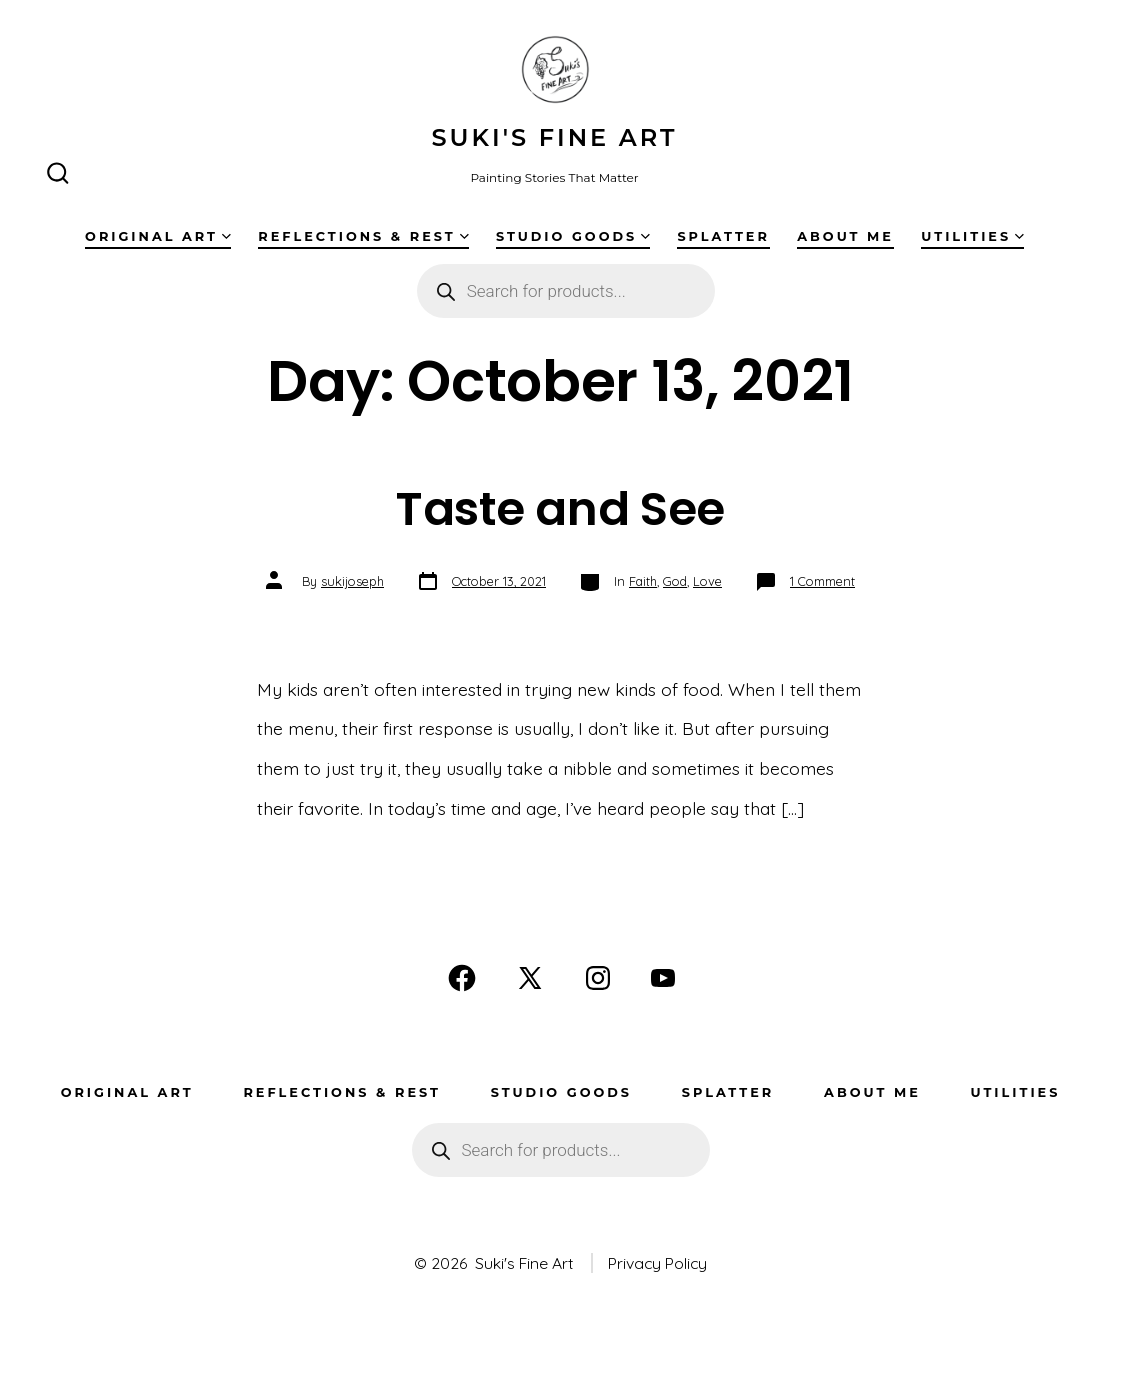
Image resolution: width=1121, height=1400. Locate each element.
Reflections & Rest (363, 236)
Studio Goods (573, 236)
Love (707, 581)
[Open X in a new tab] (530, 978)
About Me (845, 236)
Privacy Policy (657, 1263)
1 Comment (822, 581)
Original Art (158, 236)
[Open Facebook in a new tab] (462, 978)
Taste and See (560, 508)
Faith (643, 581)
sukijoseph (352, 581)
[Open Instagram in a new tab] (598, 978)
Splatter (723, 236)
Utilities (972, 236)
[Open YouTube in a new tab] (663, 978)
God (675, 581)
